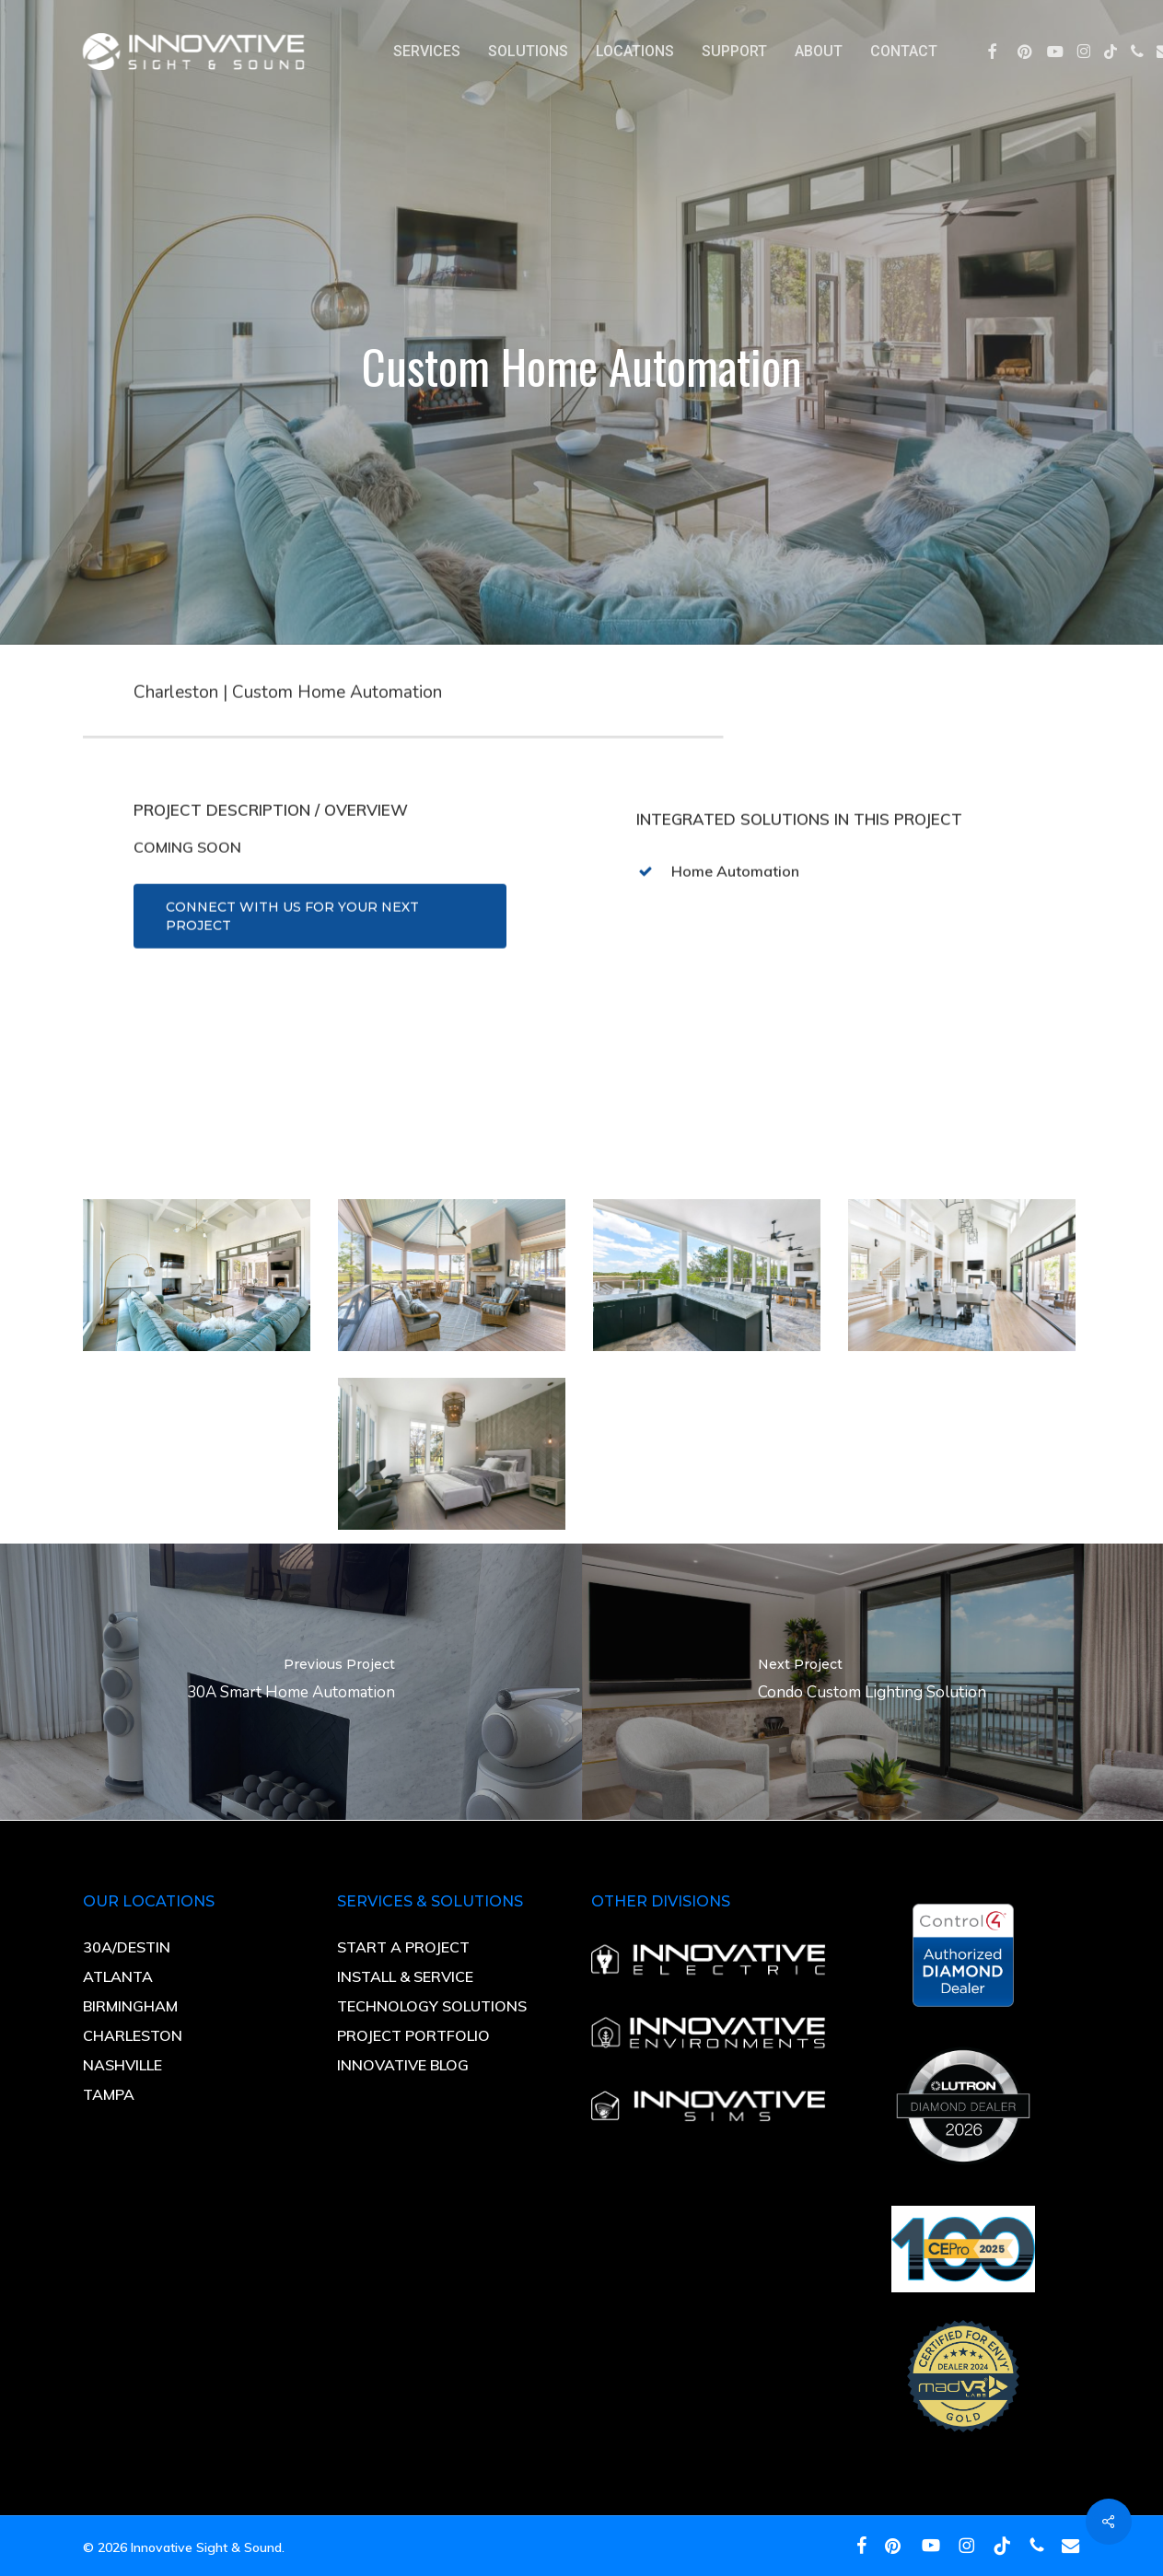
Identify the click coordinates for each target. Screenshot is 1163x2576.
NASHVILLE (122, 2065)
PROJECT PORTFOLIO (413, 2035)
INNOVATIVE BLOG (403, 2065)
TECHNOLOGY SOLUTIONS (432, 2006)
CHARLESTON (132, 2035)
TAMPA (108, 2094)
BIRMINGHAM (130, 2006)
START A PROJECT (403, 1947)
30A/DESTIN (126, 1947)
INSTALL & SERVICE (407, 1976)
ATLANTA (118, 1976)
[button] (320, 959)
